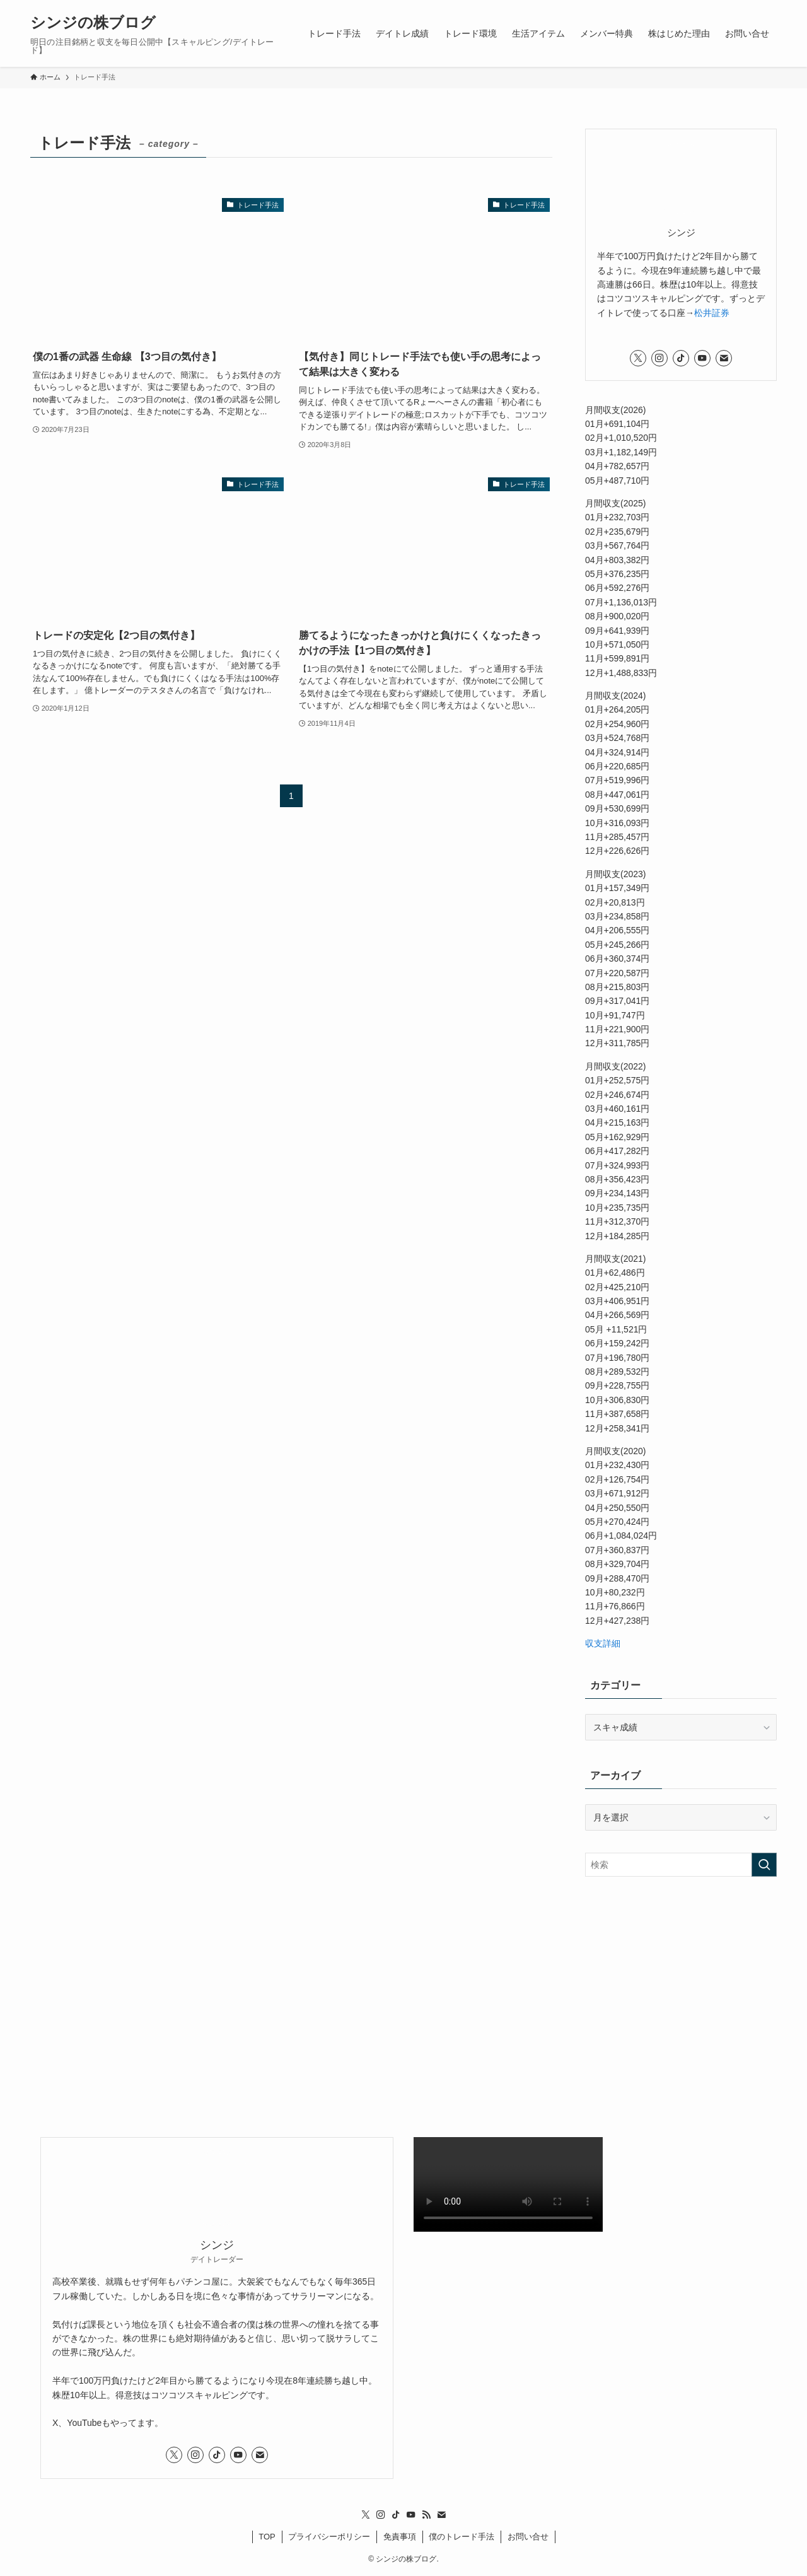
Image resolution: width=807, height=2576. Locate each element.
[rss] (426, 2515)
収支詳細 (602, 1643)
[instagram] (659, 358)
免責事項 (399, 2536)
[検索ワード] (681, 1865)
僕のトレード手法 (461, 2536)
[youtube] (702, 358)
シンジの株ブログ (93, 22)
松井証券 (711, 313)
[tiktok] (681, 358)
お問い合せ (528, 2536)
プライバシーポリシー (329, 2536)
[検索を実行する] (764, 1865)
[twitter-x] (638, 358)
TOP (267, 2536)
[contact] (724, 358)
